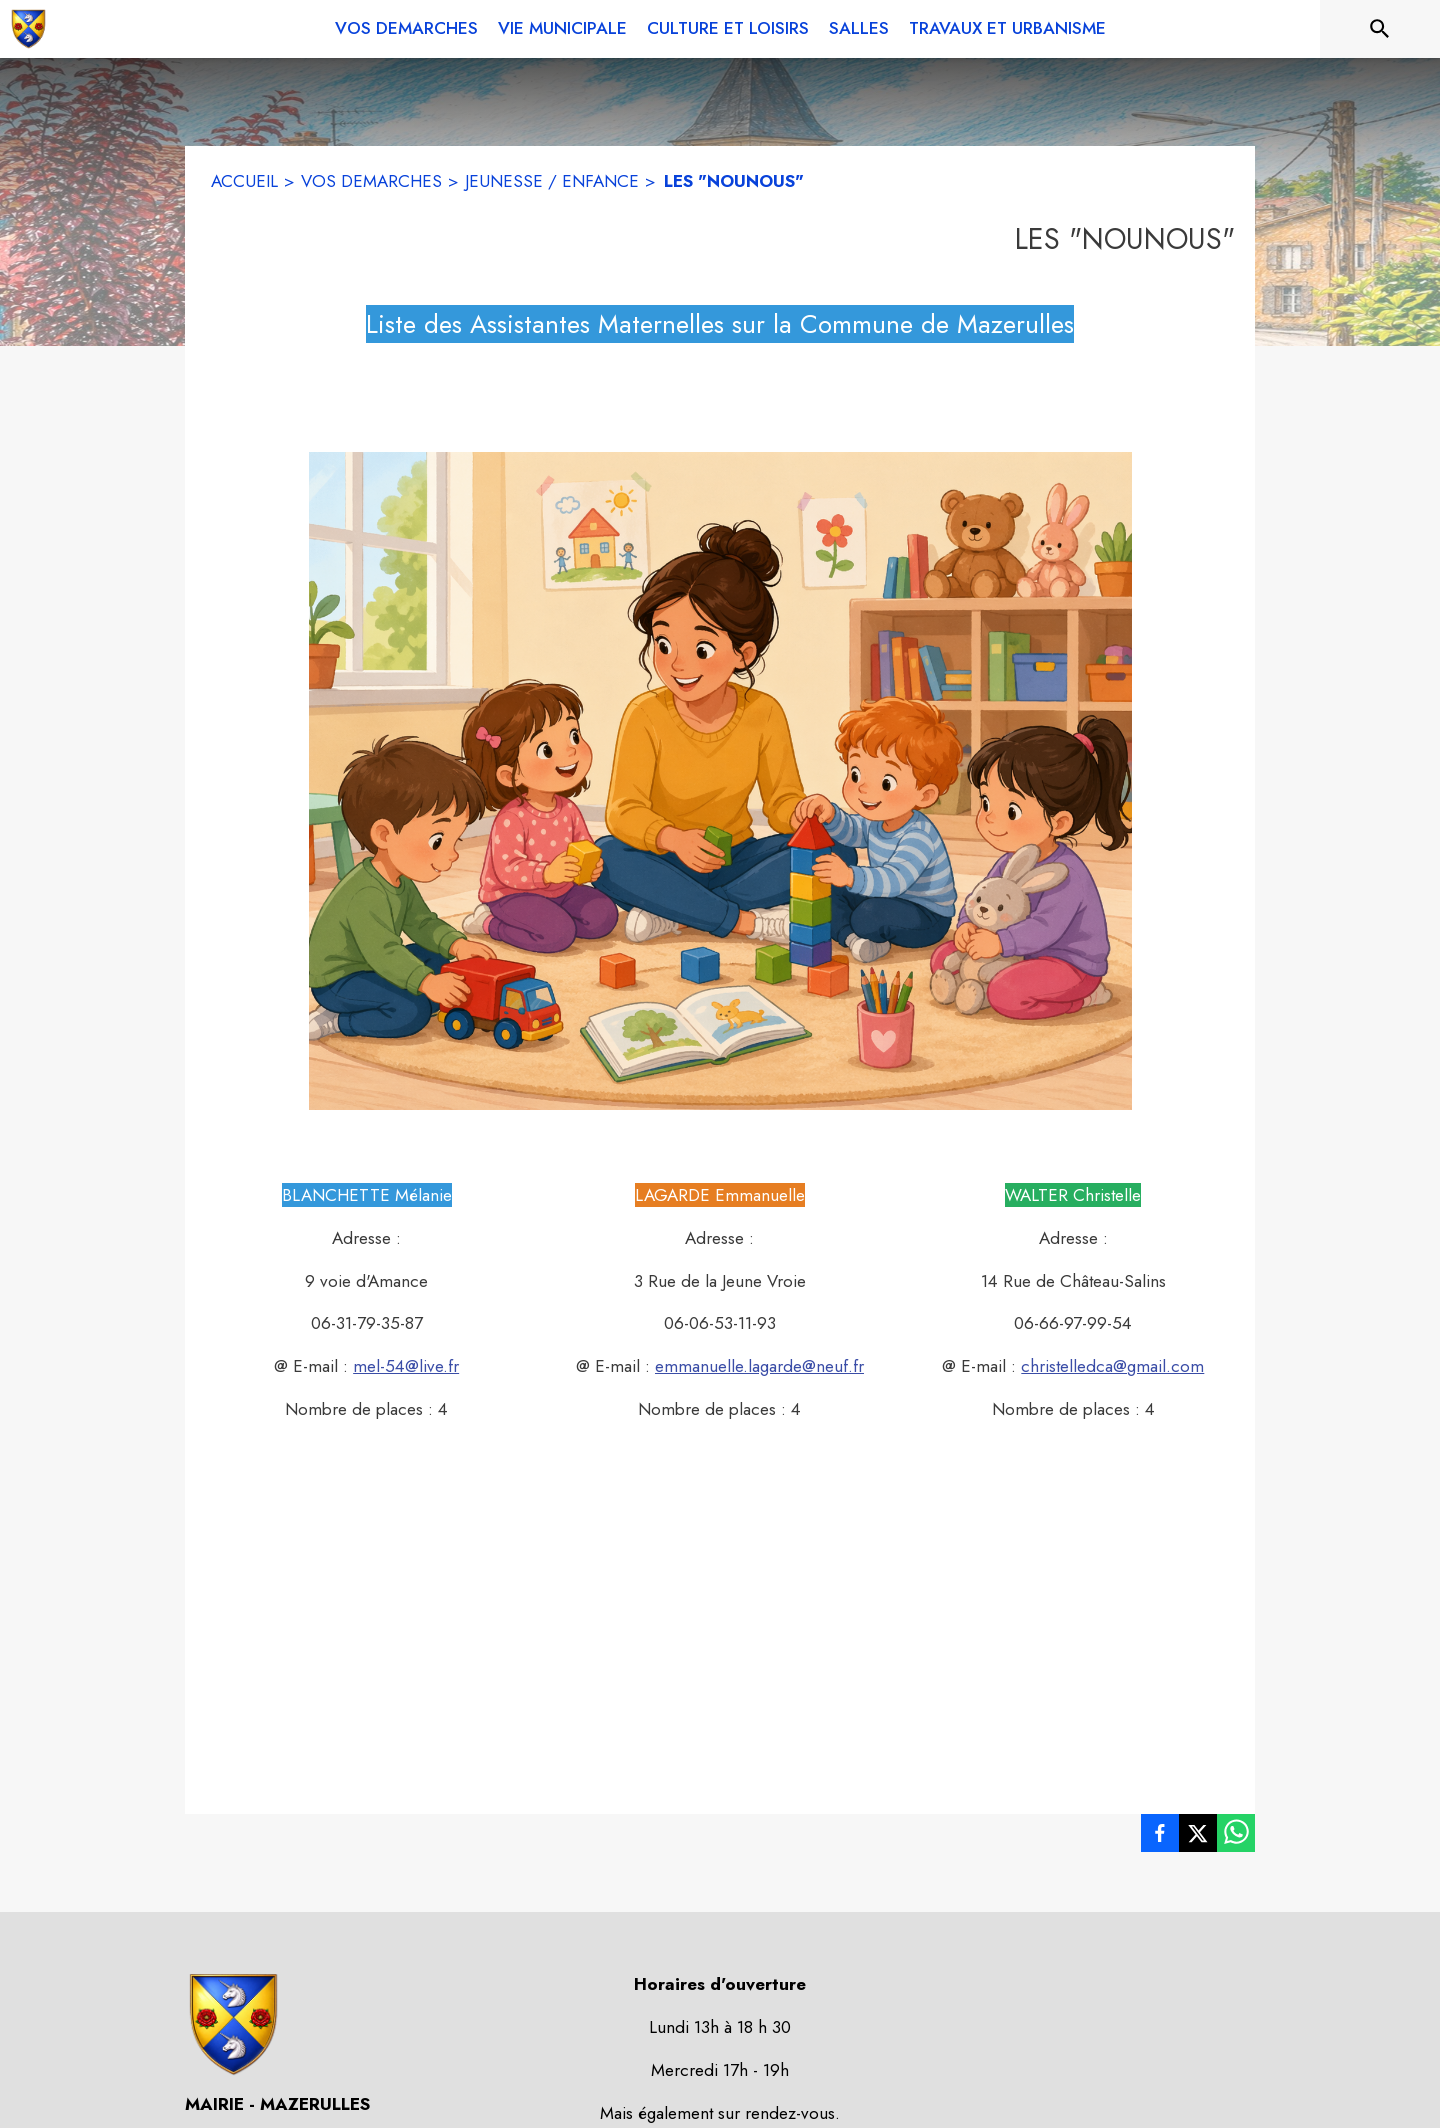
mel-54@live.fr (406, 1366)
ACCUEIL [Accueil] (244, 181)
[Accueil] (28, 29)
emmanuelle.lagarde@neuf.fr (759, 1366)
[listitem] (1160, 1837)
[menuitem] (406, 25)
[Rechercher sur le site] (1380, 29)
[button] (720, 781)
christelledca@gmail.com (1112, 1366)
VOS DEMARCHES (371, 181)
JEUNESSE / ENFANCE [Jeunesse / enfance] (552, 181)
